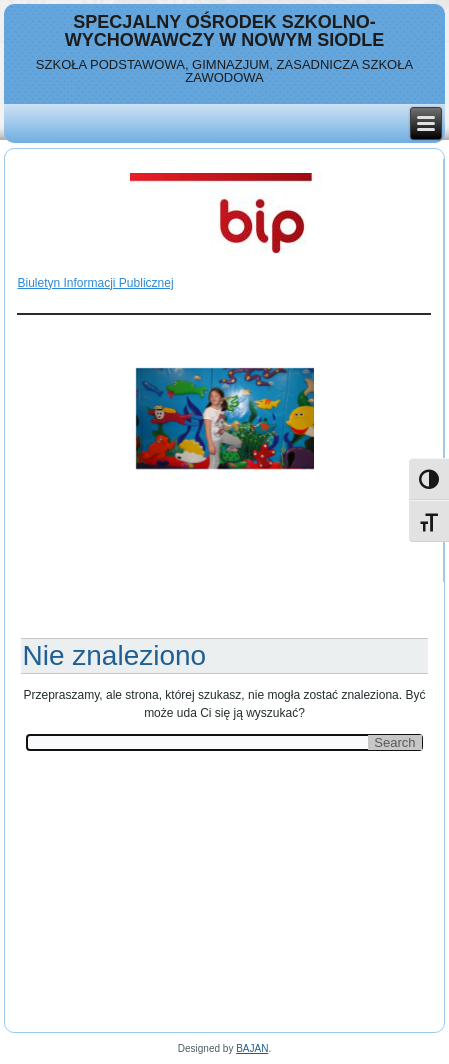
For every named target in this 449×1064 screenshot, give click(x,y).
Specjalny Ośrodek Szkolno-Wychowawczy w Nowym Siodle (225, 31)
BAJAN (252, 1048)
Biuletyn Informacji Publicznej (95, 283)
